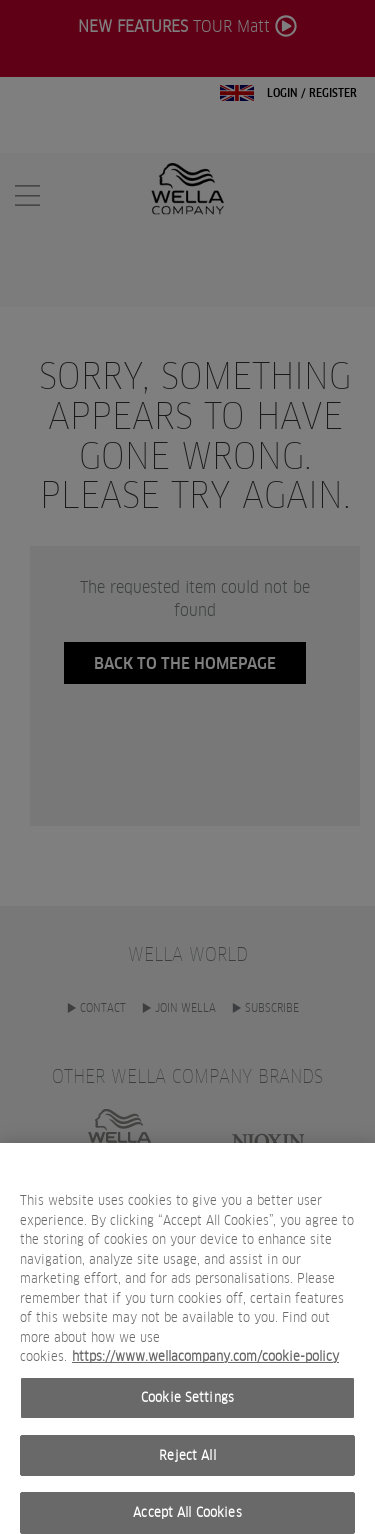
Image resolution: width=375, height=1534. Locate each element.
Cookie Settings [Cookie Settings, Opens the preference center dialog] (187, 1409)
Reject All (187, 1467)
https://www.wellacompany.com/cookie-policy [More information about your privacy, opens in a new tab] (205, 1368)
